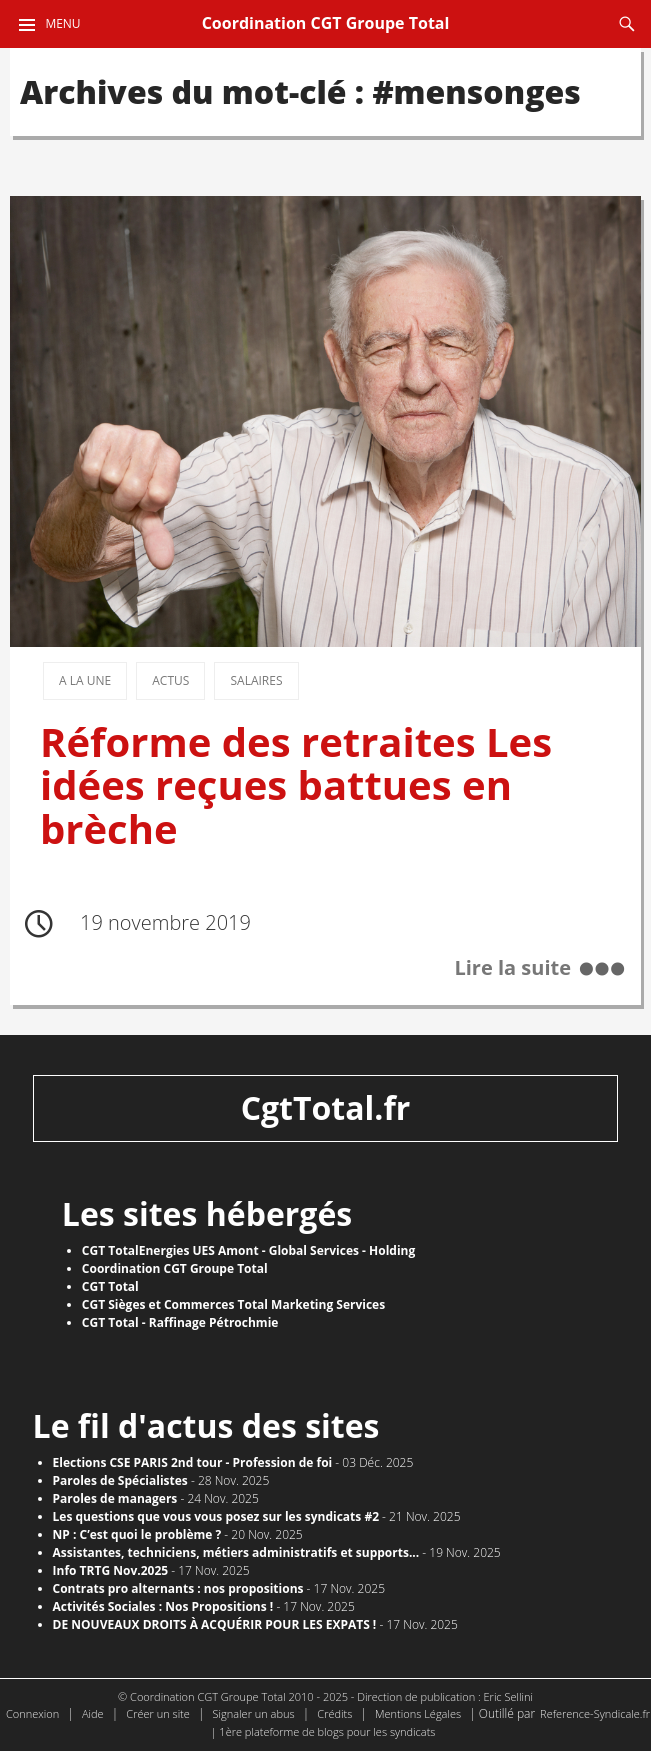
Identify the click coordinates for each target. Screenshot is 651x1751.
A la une (85, 680)
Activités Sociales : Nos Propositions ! (163, 1606)
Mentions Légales (418, 1713)
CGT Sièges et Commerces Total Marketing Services (233, 1304)
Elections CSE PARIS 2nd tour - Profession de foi (193, 1462)
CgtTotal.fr (326, 1107)
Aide (93, 1713)
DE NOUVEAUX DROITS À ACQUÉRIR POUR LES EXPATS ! (215, 1624)
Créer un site (158, 1713)
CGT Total (110, 1286)
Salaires (256, 680)
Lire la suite (512, 968)
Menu (62, 23)
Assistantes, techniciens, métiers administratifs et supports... (236, 1552)
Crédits (334, 1713)
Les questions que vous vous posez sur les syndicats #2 (216, 1516)
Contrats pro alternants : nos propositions (178, 1588)
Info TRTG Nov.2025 (111, 1570)
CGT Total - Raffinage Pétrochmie (180, 1322)
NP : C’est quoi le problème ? (137, 1534)
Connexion (32, 1713)
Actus (170, 680)
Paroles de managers (115, 1498)
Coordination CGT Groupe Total (326, 23)
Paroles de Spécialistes (120, 1480)
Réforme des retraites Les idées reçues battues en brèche (296, 785)
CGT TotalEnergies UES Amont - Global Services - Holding (248, 1250)
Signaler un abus (254, 1713)
